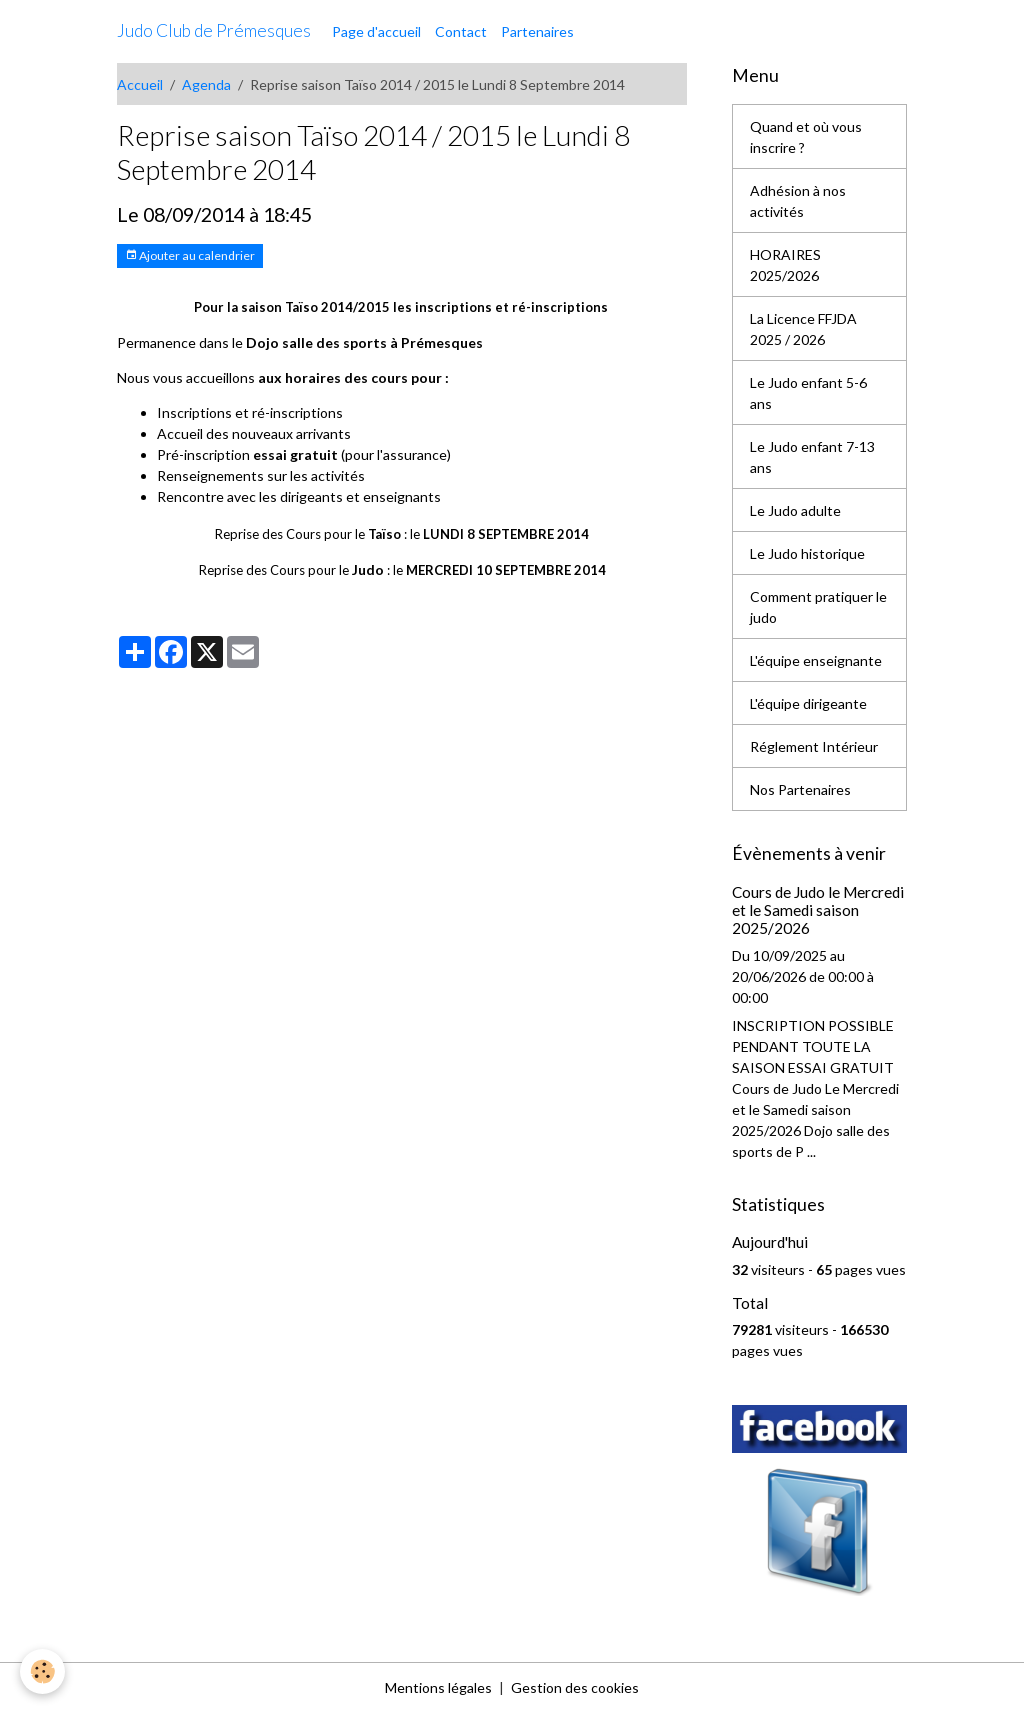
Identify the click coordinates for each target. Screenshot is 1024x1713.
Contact (461, 31)
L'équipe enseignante (816, 660)
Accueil (140, 84)
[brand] (214, 31)
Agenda (206, 84)
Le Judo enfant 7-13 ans (812, 457)
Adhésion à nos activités (798, 201)
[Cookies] (42, 1671)
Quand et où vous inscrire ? (806, 137)
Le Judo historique (807, 553)
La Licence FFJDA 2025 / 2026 (803, 329)
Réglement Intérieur (814, 746)
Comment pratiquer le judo (818, 607)
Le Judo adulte (795, 510)
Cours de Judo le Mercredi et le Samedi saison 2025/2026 (818, 910)
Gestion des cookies (575, 1687)
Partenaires (537, 31)
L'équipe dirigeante (808, 703)
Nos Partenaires (800, 789)
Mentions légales (438, 1687)
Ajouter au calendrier (190, 255)
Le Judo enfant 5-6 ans (808, 393)
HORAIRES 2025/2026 (785, 265)
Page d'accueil (376, 31)
